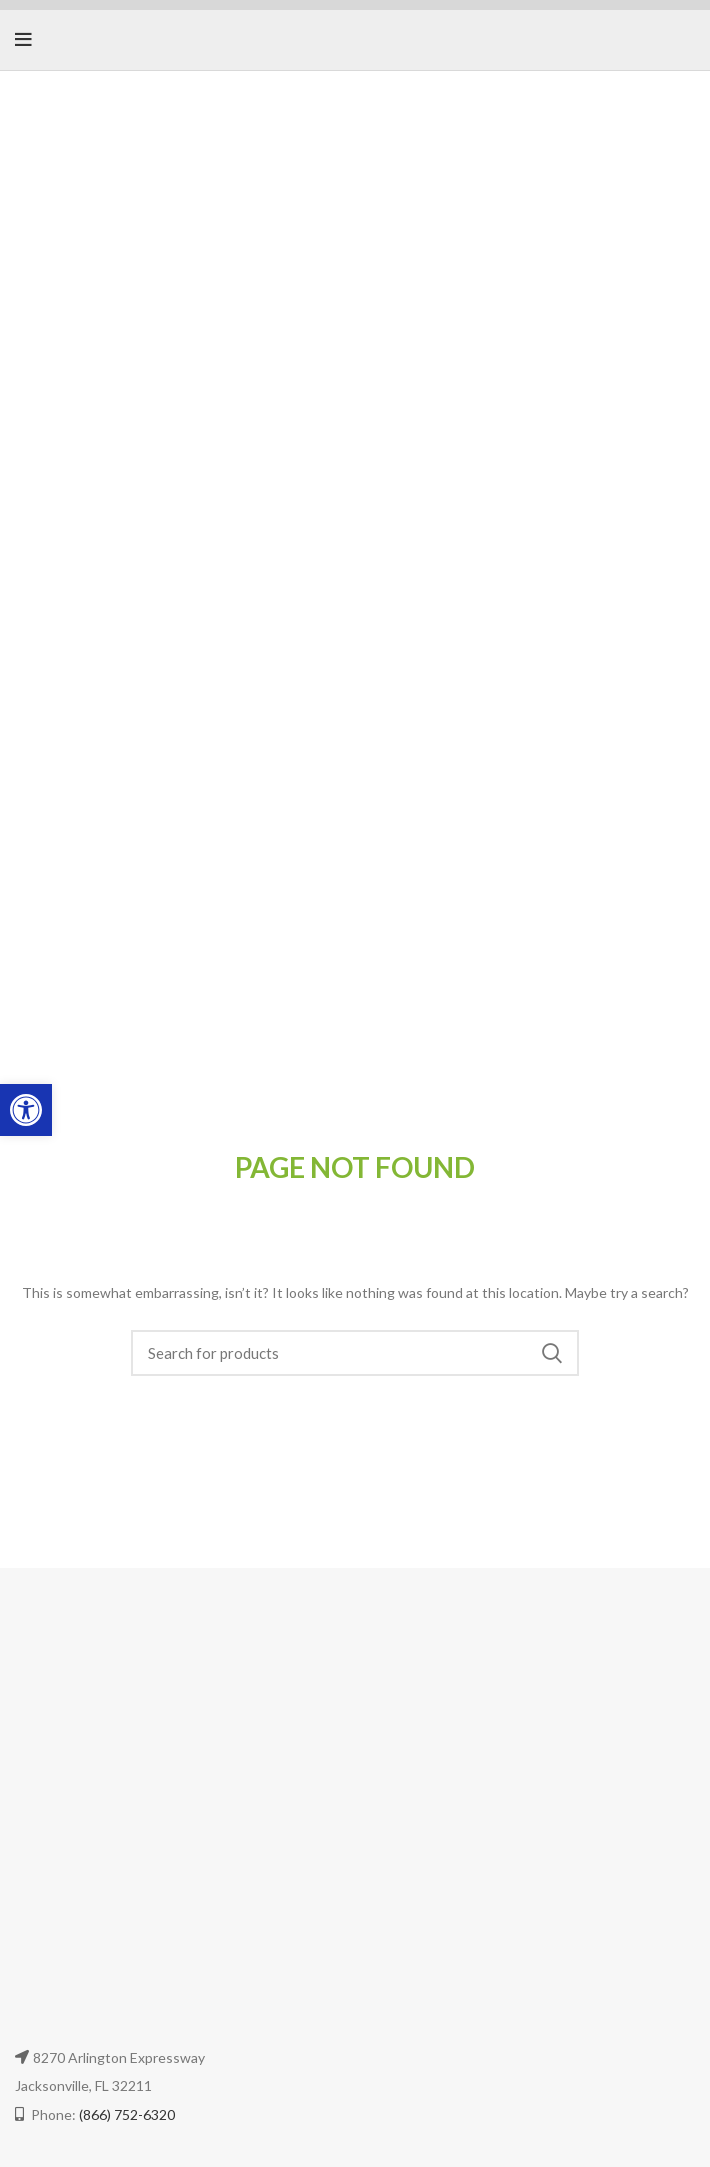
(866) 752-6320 (127, 2114)
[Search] (355, 1353)
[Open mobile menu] (23, 40)
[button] (26, 1110)
